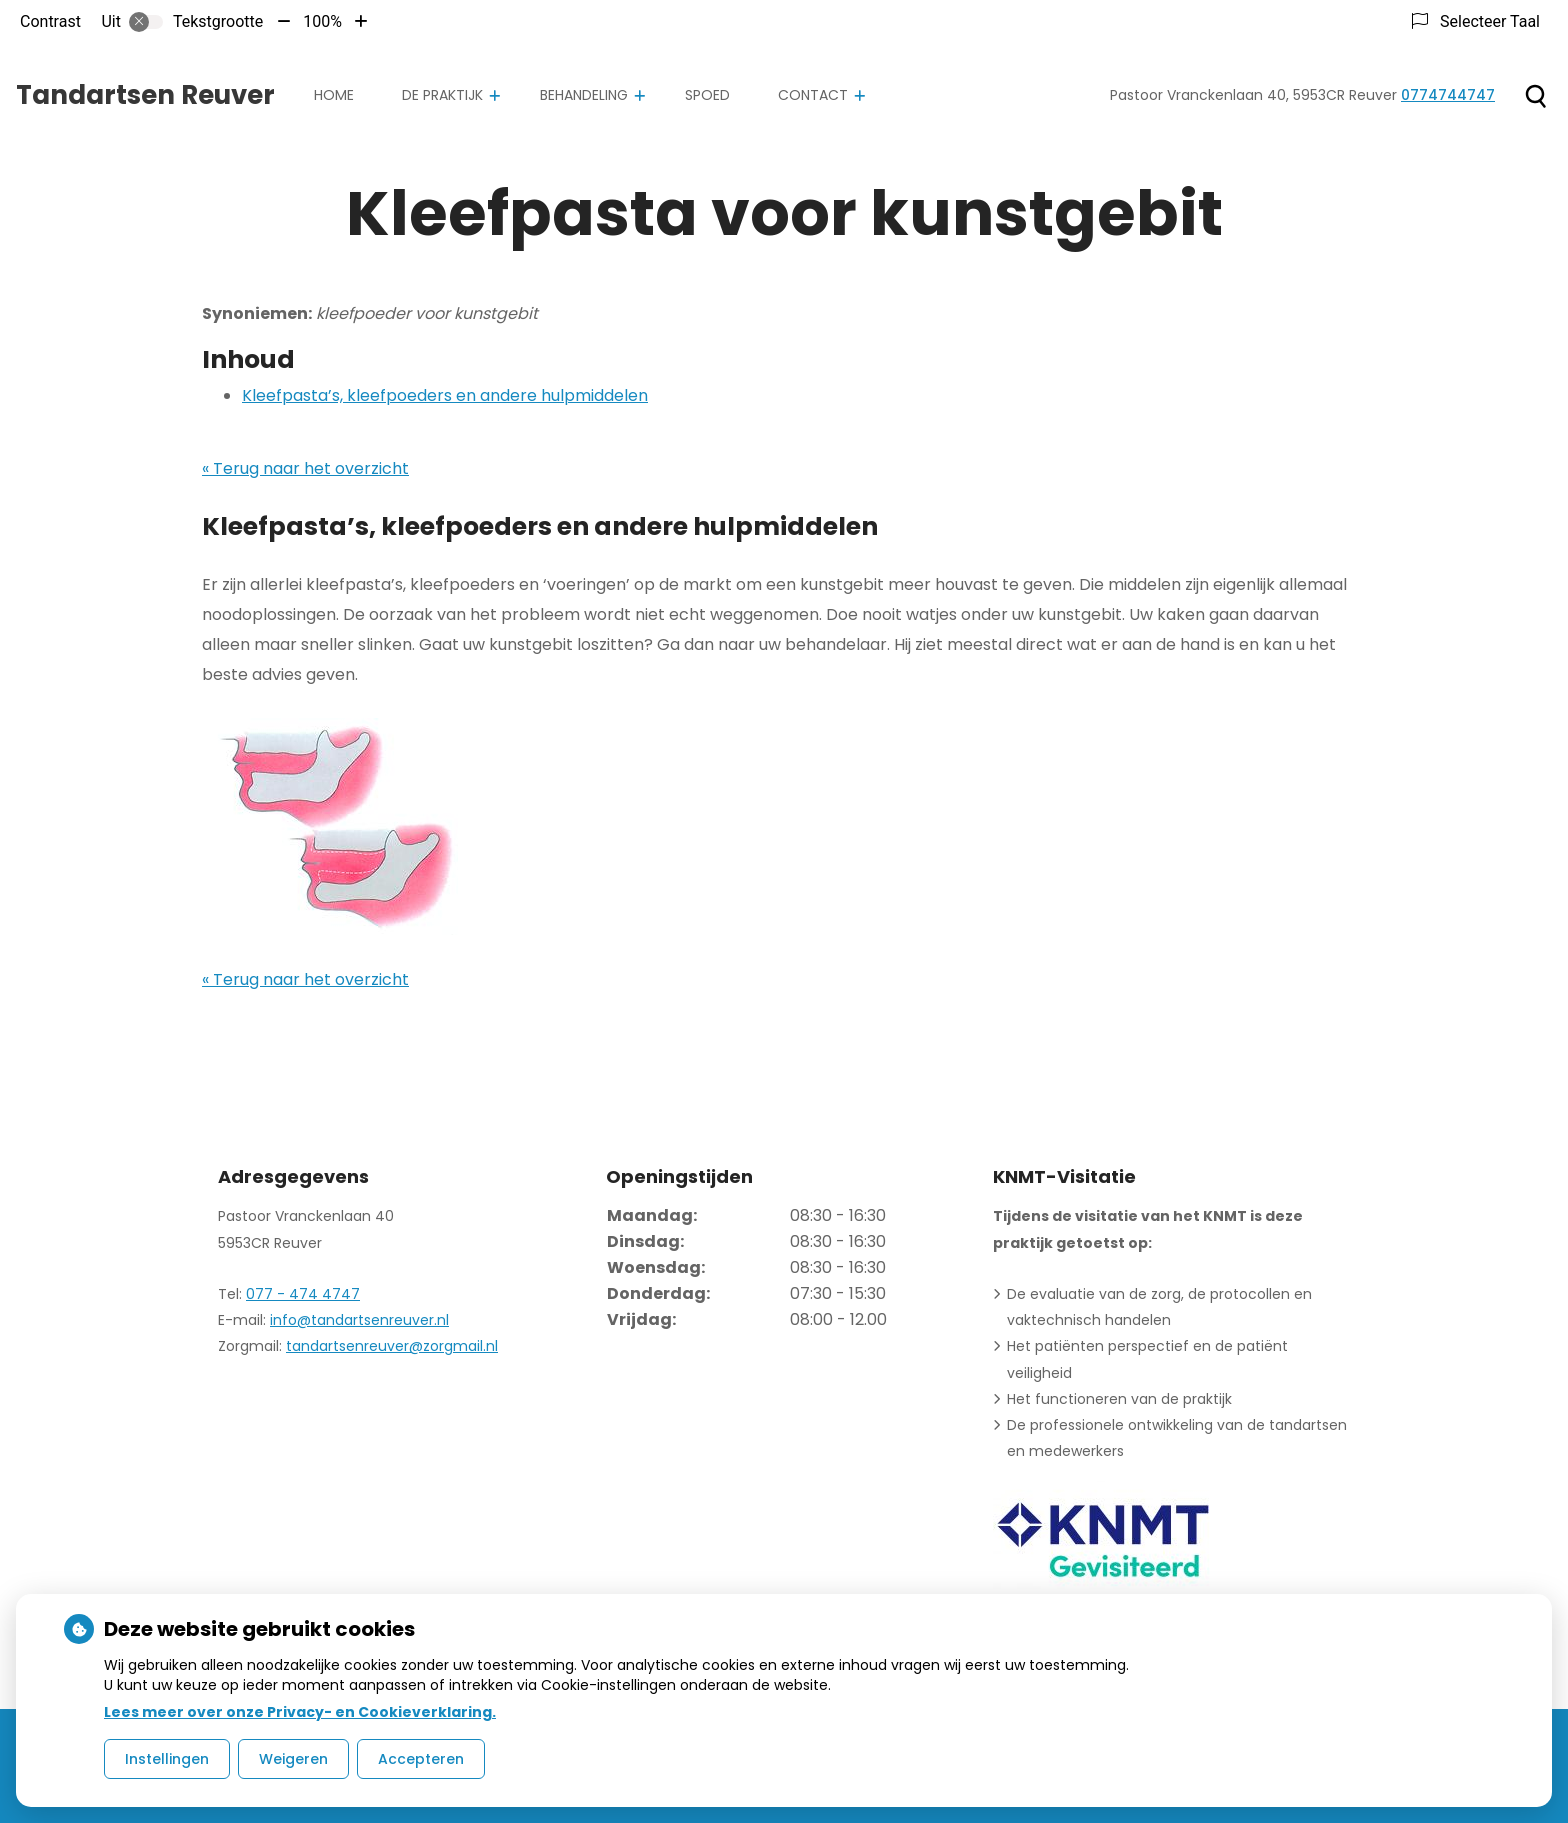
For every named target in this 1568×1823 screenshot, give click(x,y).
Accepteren (421, 1759)
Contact (813, 95)
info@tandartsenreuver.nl (359, 1320)
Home (334, 95)
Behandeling (584, 95)
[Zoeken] (1535, 96)
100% (322, 21)
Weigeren (293, 1759)
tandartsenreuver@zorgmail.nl (392, 1346)
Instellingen (167, 1759)
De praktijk (442, 95)
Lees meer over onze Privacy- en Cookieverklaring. (300, 1712)
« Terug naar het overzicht (305, 468)
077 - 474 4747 (303, 1294)
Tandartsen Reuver (145, 95)
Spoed (707, 95)
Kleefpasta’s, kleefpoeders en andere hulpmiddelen (445, 395)
